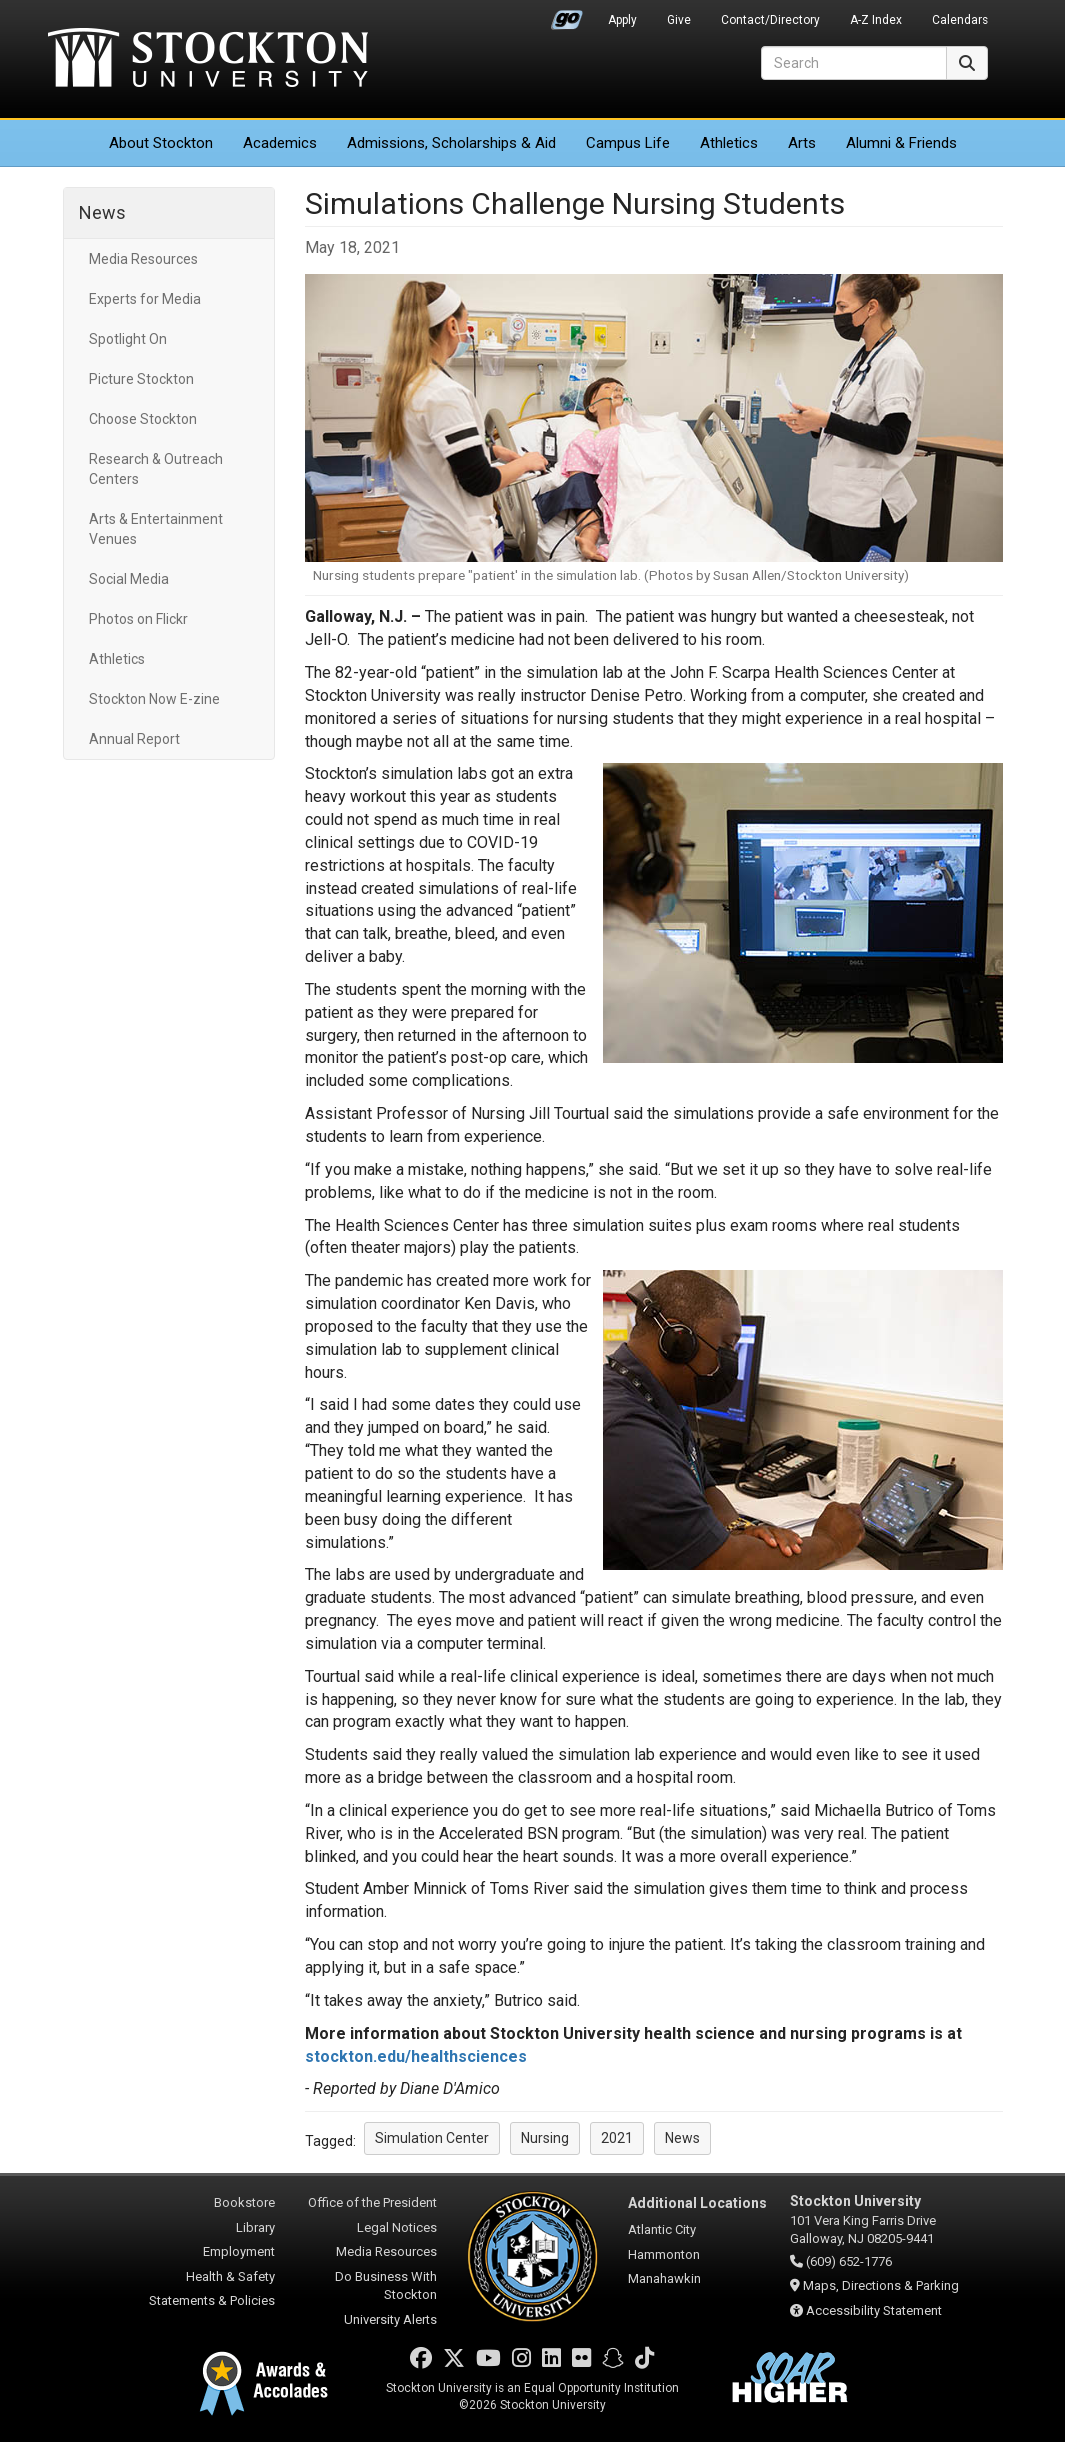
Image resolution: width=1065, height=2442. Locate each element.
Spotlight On (128, 339)
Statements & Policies (212, 2300)
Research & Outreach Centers (156, 469)
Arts (802, 143)
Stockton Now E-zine (154, 699)
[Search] (854, 63)
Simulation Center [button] (432, 2138)
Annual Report (134, 739)
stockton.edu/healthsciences (416, 2056)
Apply (622, 20)
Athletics (729, 143)
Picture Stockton (141, 379)
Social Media (129, 579)
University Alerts (390, 2319)
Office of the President (372, 2202)
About (161, 143)
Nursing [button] (545, 2138)
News (102, 212)
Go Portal (567, 15)
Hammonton (664, 2254)
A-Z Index (876, 20)
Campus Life (628, 143)
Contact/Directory (770, 20)
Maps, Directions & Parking (881, 2285)
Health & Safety (230, 2276)
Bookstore (244, 2202)
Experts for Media (145, 299)
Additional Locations (697, 2203)
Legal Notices (397, 2227)
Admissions (451, 143)
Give (679, 20)
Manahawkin (664, 2278)
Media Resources (143, 259)
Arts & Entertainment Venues (156, 529)
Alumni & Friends (901, 143)
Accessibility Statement (874, 2310)
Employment (239, 2251)
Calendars (960, 20)
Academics (280, 143)
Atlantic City (662, 2229)
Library (255, 2227)
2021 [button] (617, 2138)
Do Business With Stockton (386, 2286)
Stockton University (208, 60)
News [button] (682, 2138)
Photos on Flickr (138, 619)
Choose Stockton (143, 419)
